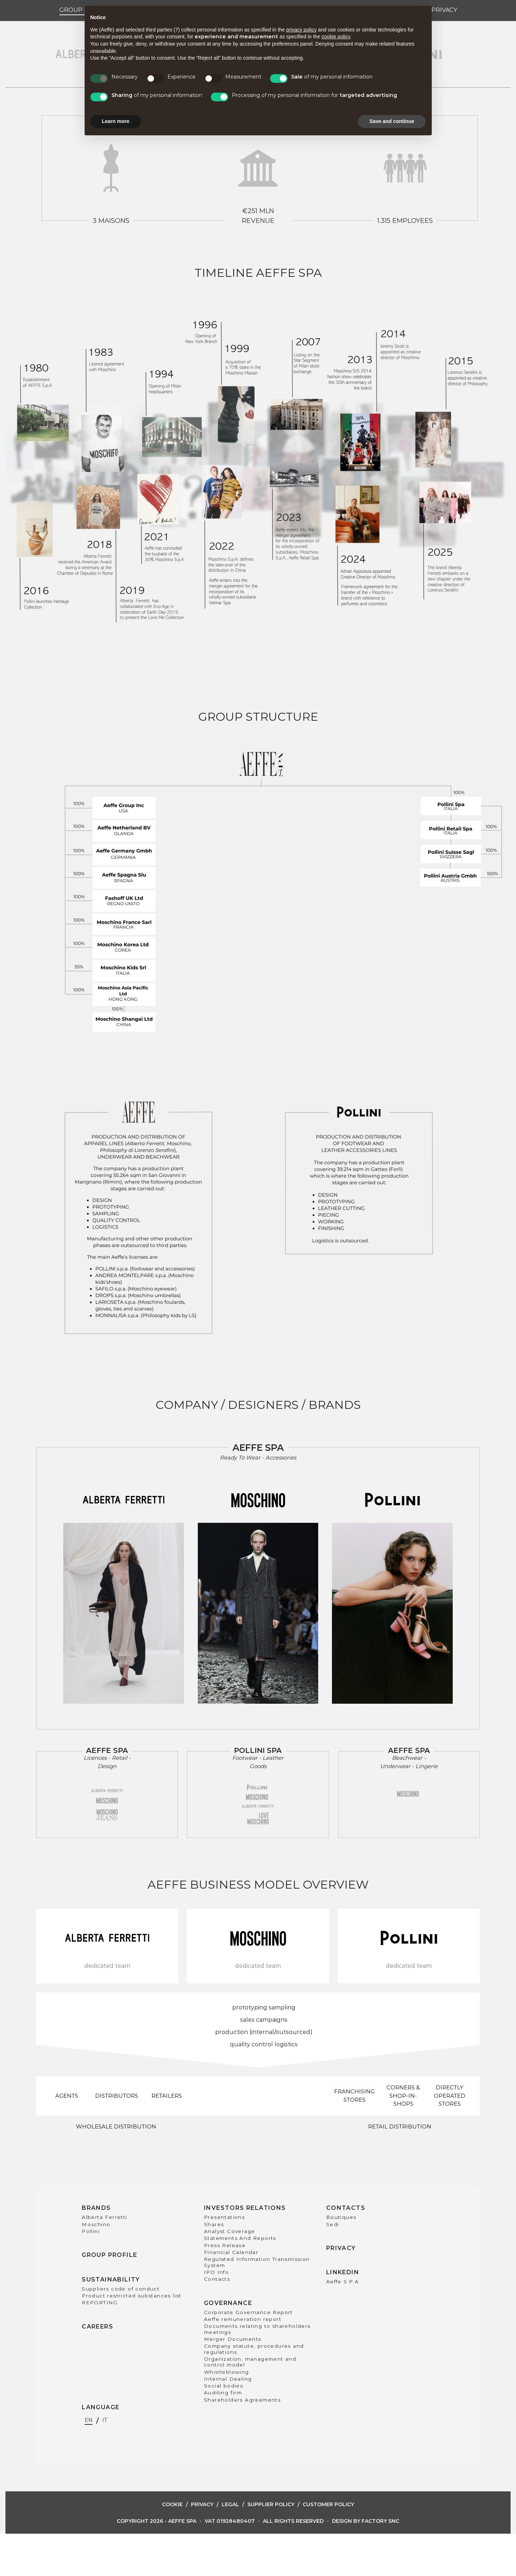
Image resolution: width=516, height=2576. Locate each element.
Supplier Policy (270, 2504)
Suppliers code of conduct (120, 2289)
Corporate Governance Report (248, 2312)
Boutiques (341, 2217)
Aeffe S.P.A (342, 2281)
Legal (230, 2504)
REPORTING (100, 2302)
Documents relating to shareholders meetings (257, 2329)
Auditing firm (223, 2392)
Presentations (224, 2217)
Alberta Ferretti (104, 2217)
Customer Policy (328, 2504)
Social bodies (223, 2386)
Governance (228, 2303)
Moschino (96, 2224)
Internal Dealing (228, 2379)
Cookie (172, 2504)
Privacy (444, 10)
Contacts (217, 2279)
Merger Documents (232, 2339)
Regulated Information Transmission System (257, 2262)
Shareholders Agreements (242, 2400)
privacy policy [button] (301, 30)
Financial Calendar (231, 2252)
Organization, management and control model (250, 2362)
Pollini (91, 2231)
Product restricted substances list (132, 2296)
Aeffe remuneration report (242, 2319)
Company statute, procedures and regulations (254, 2349)
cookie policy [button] (335, 36)
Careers (97, 2326)
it (104, 2420)
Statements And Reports (240, 2238)
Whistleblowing (226, 2372)
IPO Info (216, 2272)
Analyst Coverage (229, 2231)
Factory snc (380, 2521)
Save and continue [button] (392, 121)
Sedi (332, 2224)
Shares (214, 2224)
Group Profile (109, 2254)
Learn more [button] (115, 121)
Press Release (225, 2245)
